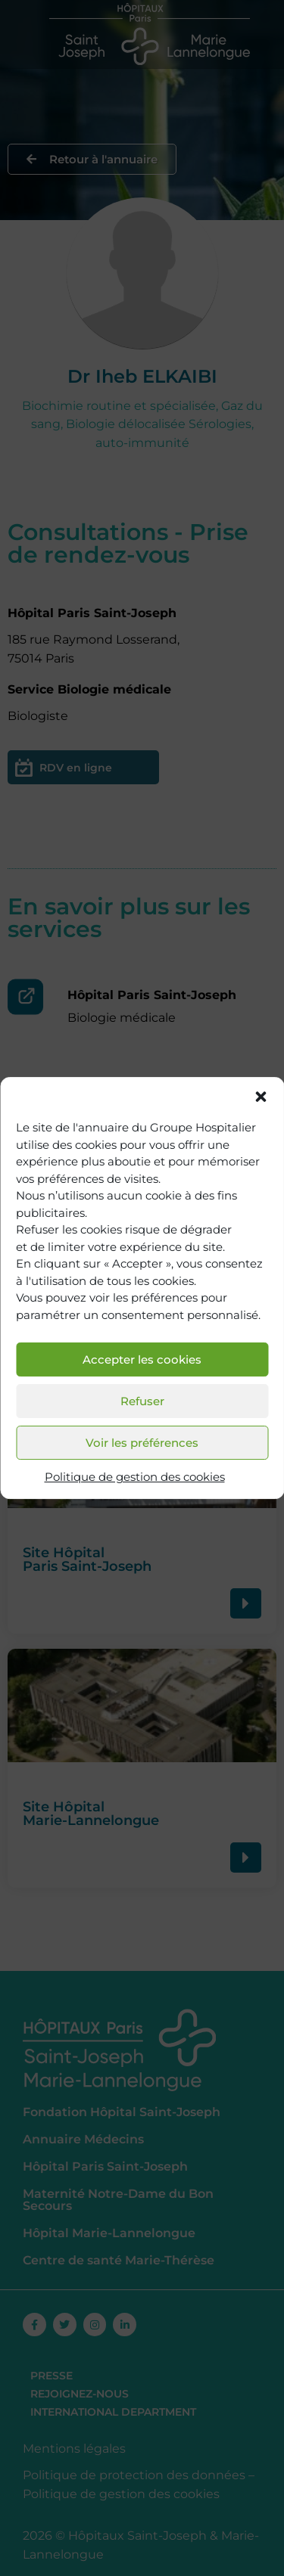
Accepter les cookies (142, 1359)
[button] (260, 1096)
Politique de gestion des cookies (135, 1477)
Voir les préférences (142, 1442)
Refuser (142, 1401)
